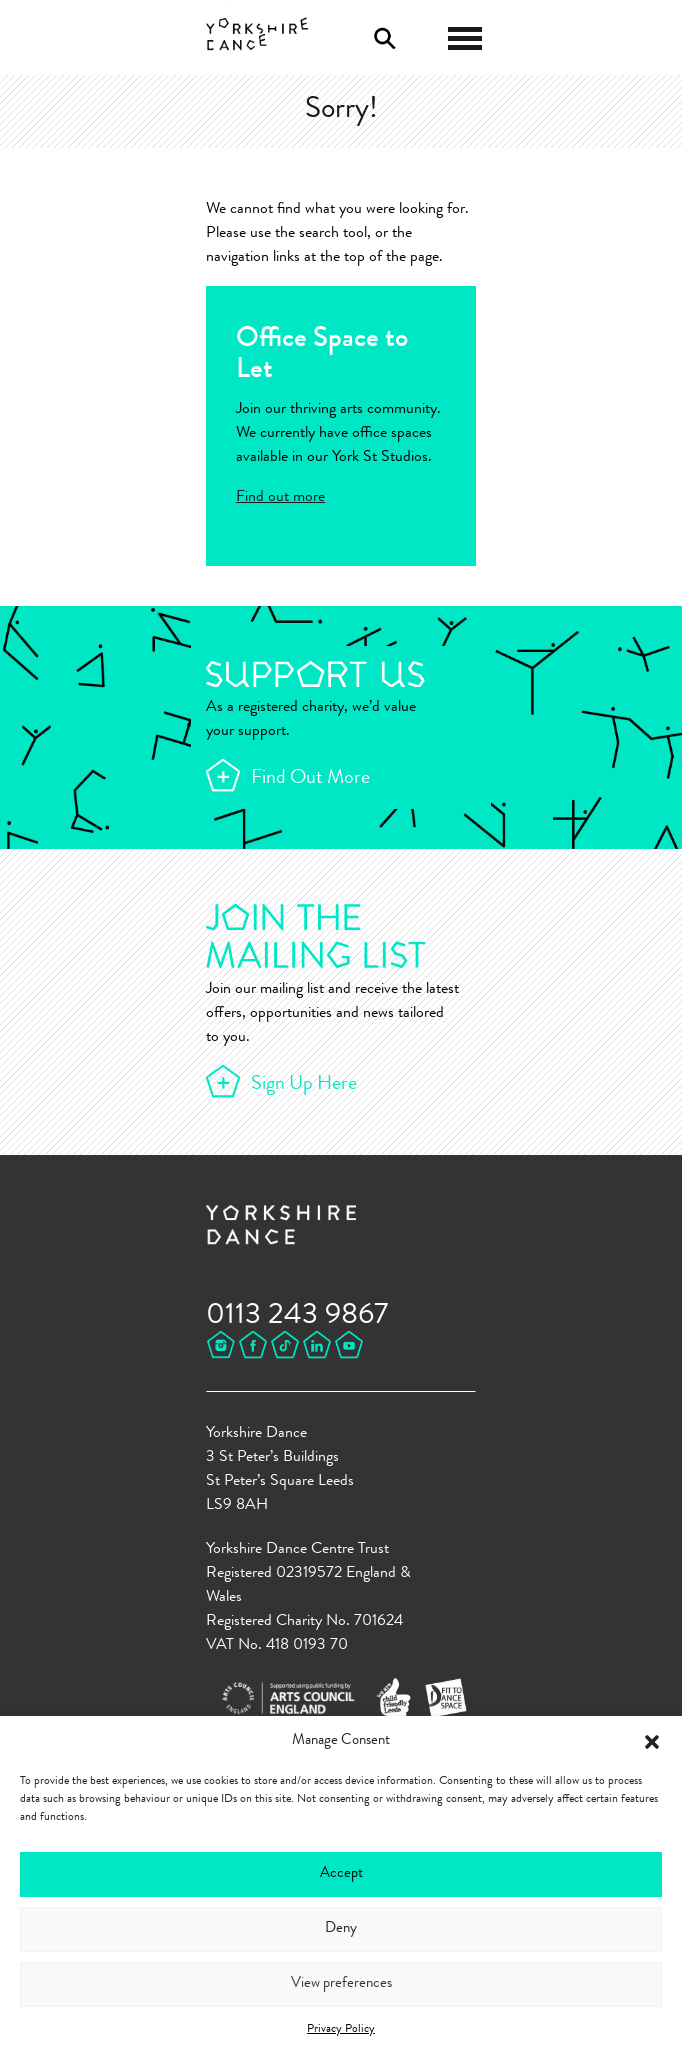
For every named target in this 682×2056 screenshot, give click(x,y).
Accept (341, 1874)
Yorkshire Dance (257, 35)
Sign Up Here (304, 1085)
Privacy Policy (341, 2030)
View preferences (341, 1984)
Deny (341, 1929)
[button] (652, 1742)
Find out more (280, 498)
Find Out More (310, 779)
